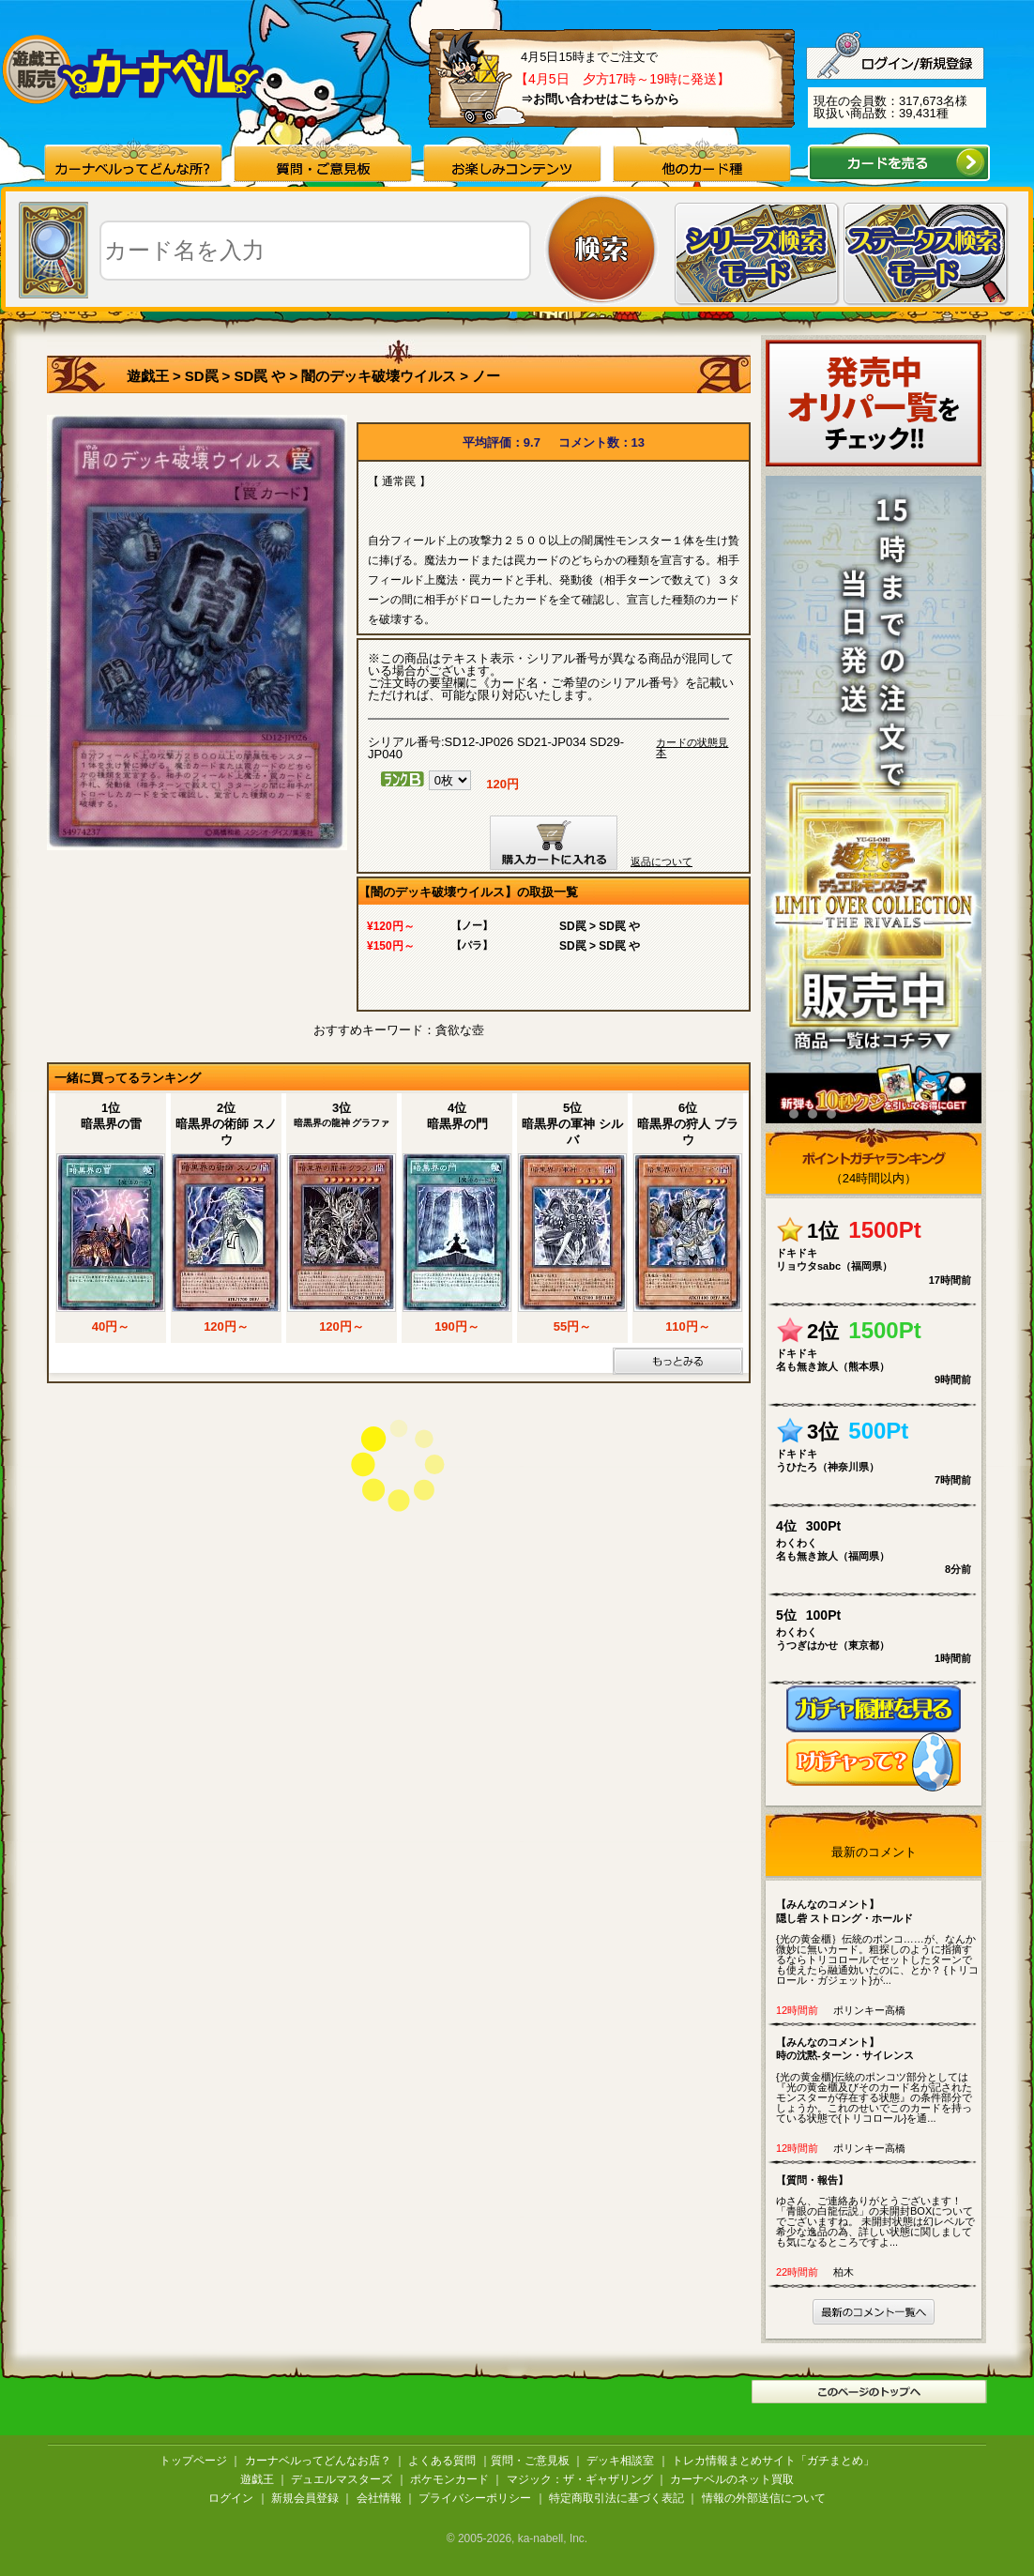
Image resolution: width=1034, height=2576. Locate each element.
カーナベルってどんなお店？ (318, 2460)
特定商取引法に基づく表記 (616, 2498)
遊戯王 (148, 376)
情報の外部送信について (764, 2498)
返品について (661, 861)
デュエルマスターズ (341, 2479)
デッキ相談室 (620, 2460)
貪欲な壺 (459, 1030)
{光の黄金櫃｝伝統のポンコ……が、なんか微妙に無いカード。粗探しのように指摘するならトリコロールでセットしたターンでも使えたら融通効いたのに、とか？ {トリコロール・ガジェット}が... (878, 1942)
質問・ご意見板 (530, 2460)
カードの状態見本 (692, 748)
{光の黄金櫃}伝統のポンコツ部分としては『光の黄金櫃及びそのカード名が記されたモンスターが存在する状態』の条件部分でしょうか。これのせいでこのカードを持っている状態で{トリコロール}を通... (878, 2079)
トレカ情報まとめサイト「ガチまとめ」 (773, 2460)
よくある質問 (442, 2460)
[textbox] (315, 251)
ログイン (230, 2498)
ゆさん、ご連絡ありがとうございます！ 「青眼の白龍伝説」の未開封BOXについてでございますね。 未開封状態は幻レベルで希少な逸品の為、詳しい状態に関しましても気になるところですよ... (878, 2210)
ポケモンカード (449, 2479)
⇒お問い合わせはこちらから (600, 99)
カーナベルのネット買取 (732, 2479)
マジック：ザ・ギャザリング (580, 2479)
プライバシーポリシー (474, 2498)
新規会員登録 (305, 2498)
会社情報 (379, 2498)
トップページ (193, 2460)
